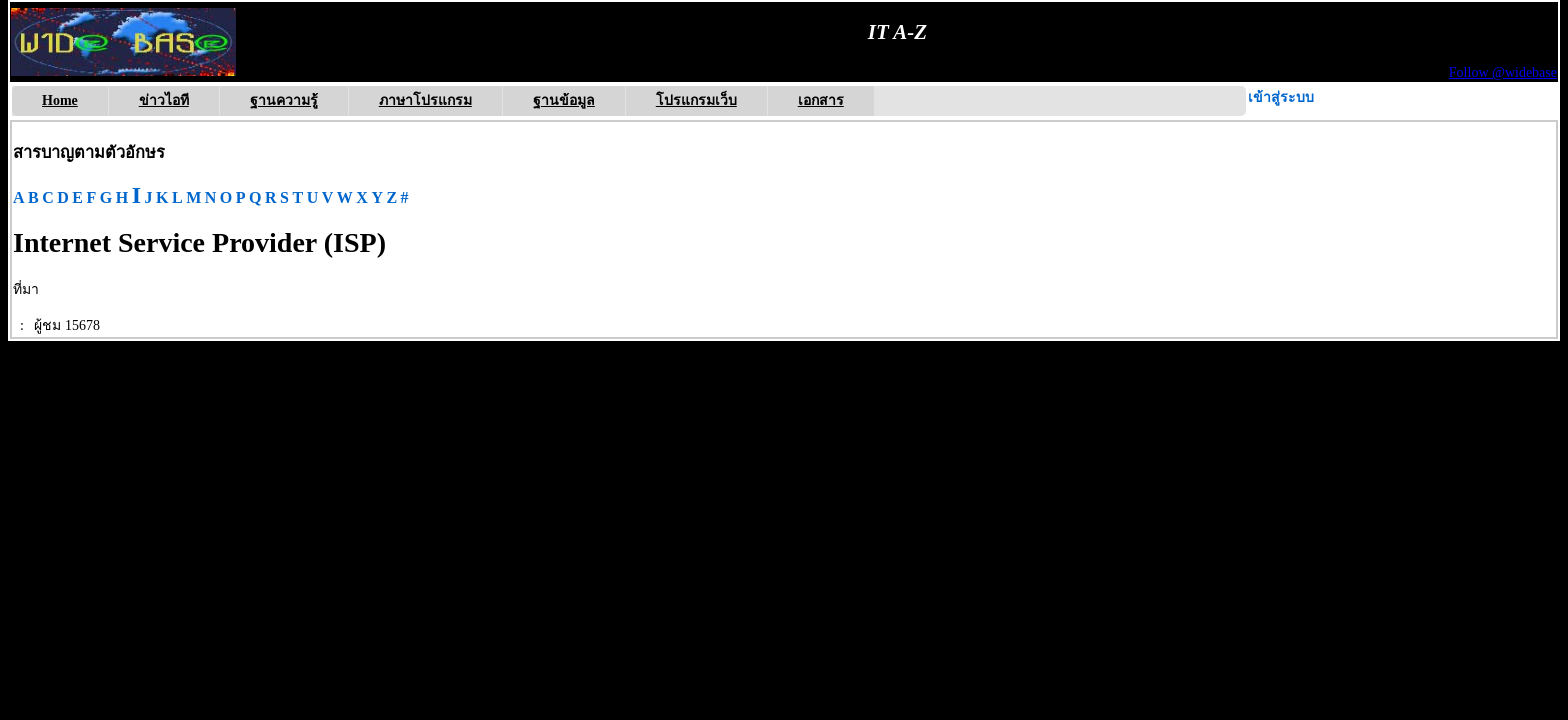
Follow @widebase (1503, 72)
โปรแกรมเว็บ (696, 100)
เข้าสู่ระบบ (1281, 97)
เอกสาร (821, 100)
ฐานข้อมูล (564, 100)
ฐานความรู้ (284, 100)
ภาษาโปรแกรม (425, 100)
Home (60, 100)
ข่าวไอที (164, 100)
